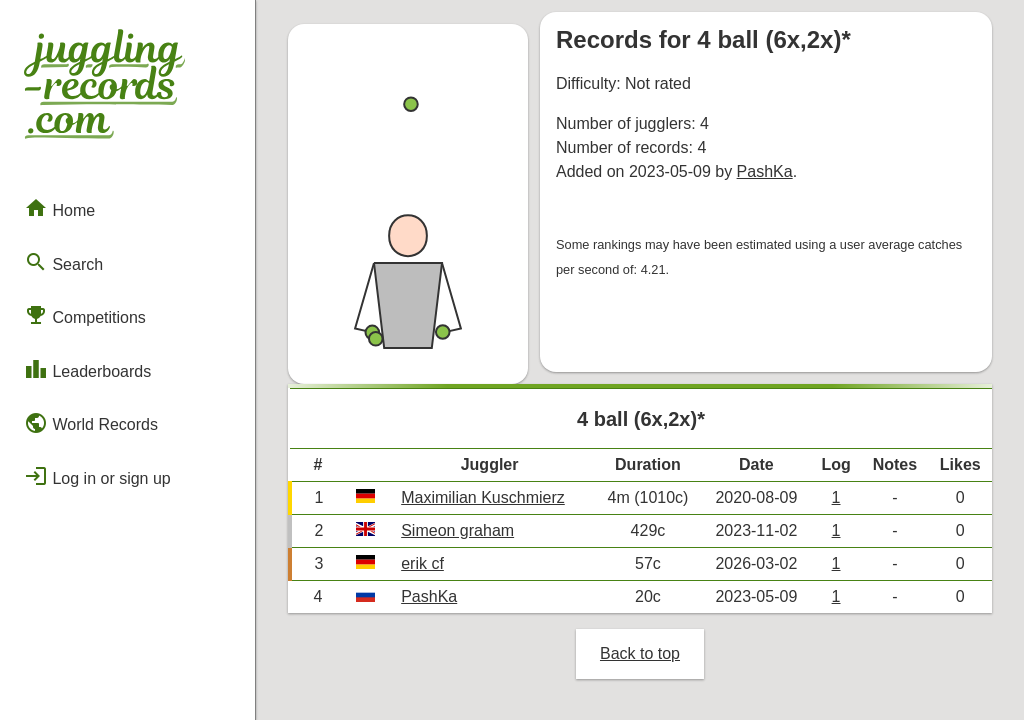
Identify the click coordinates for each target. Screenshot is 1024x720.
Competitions (85, 315)
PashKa (765, 171)
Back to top (640, 653)
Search (63, 262)
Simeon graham (457, 530)
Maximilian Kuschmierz (483, 497)
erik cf (422, 563)
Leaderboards (87, 369)
